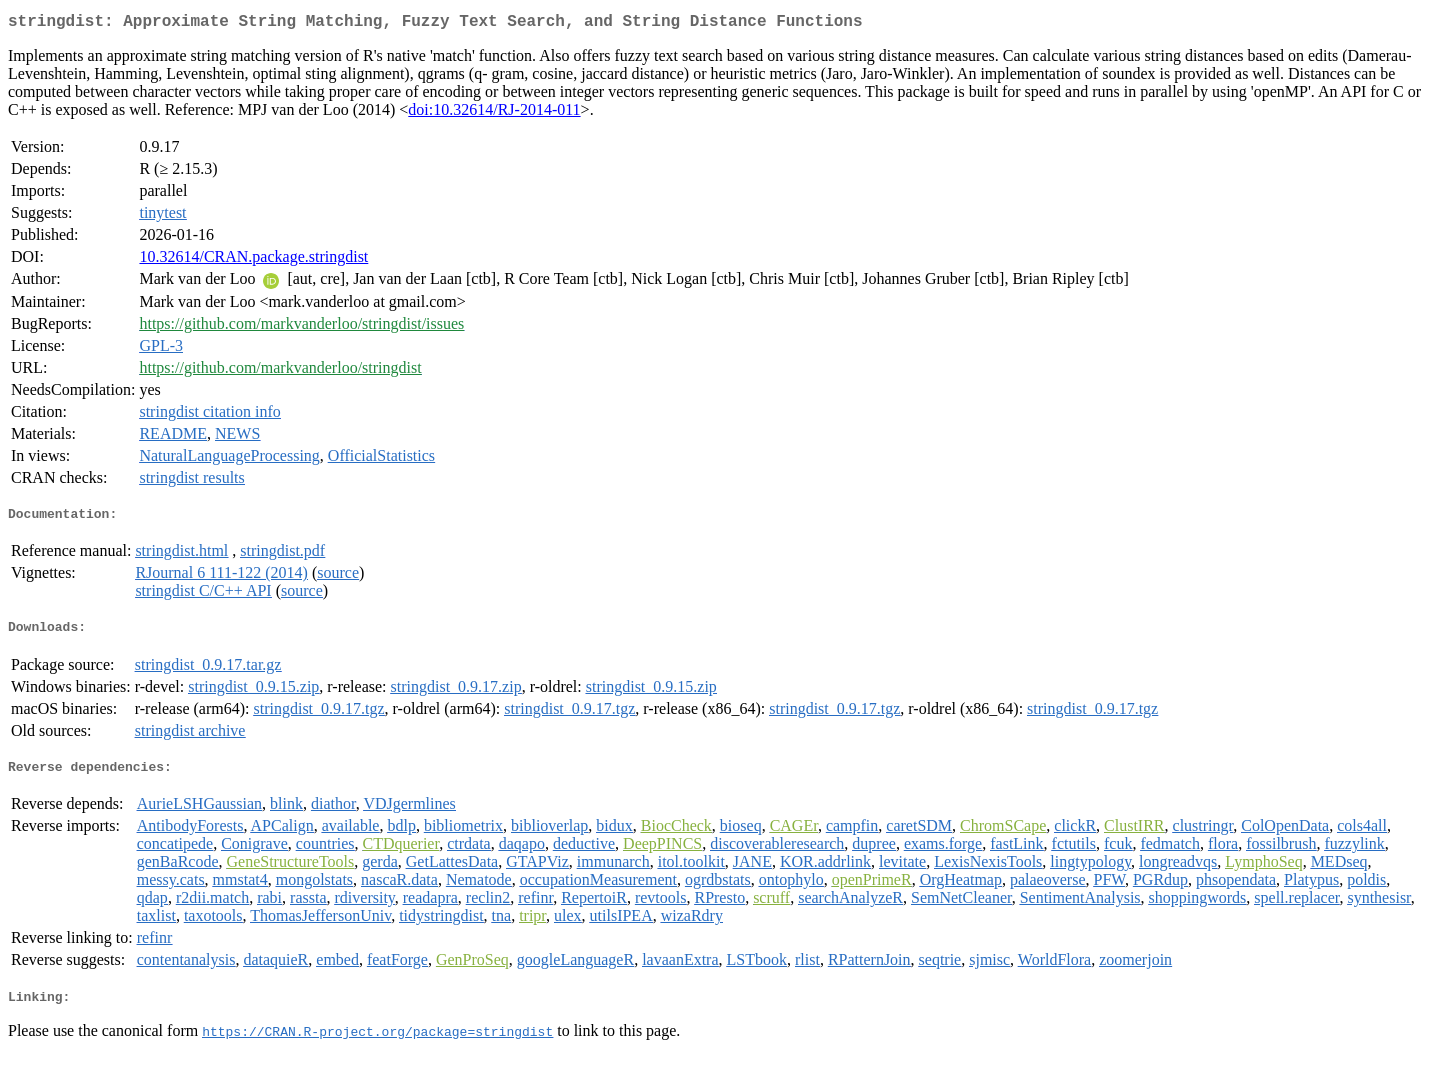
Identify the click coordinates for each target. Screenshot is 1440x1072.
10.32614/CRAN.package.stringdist (253, 260)
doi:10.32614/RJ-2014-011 (494, 113)
